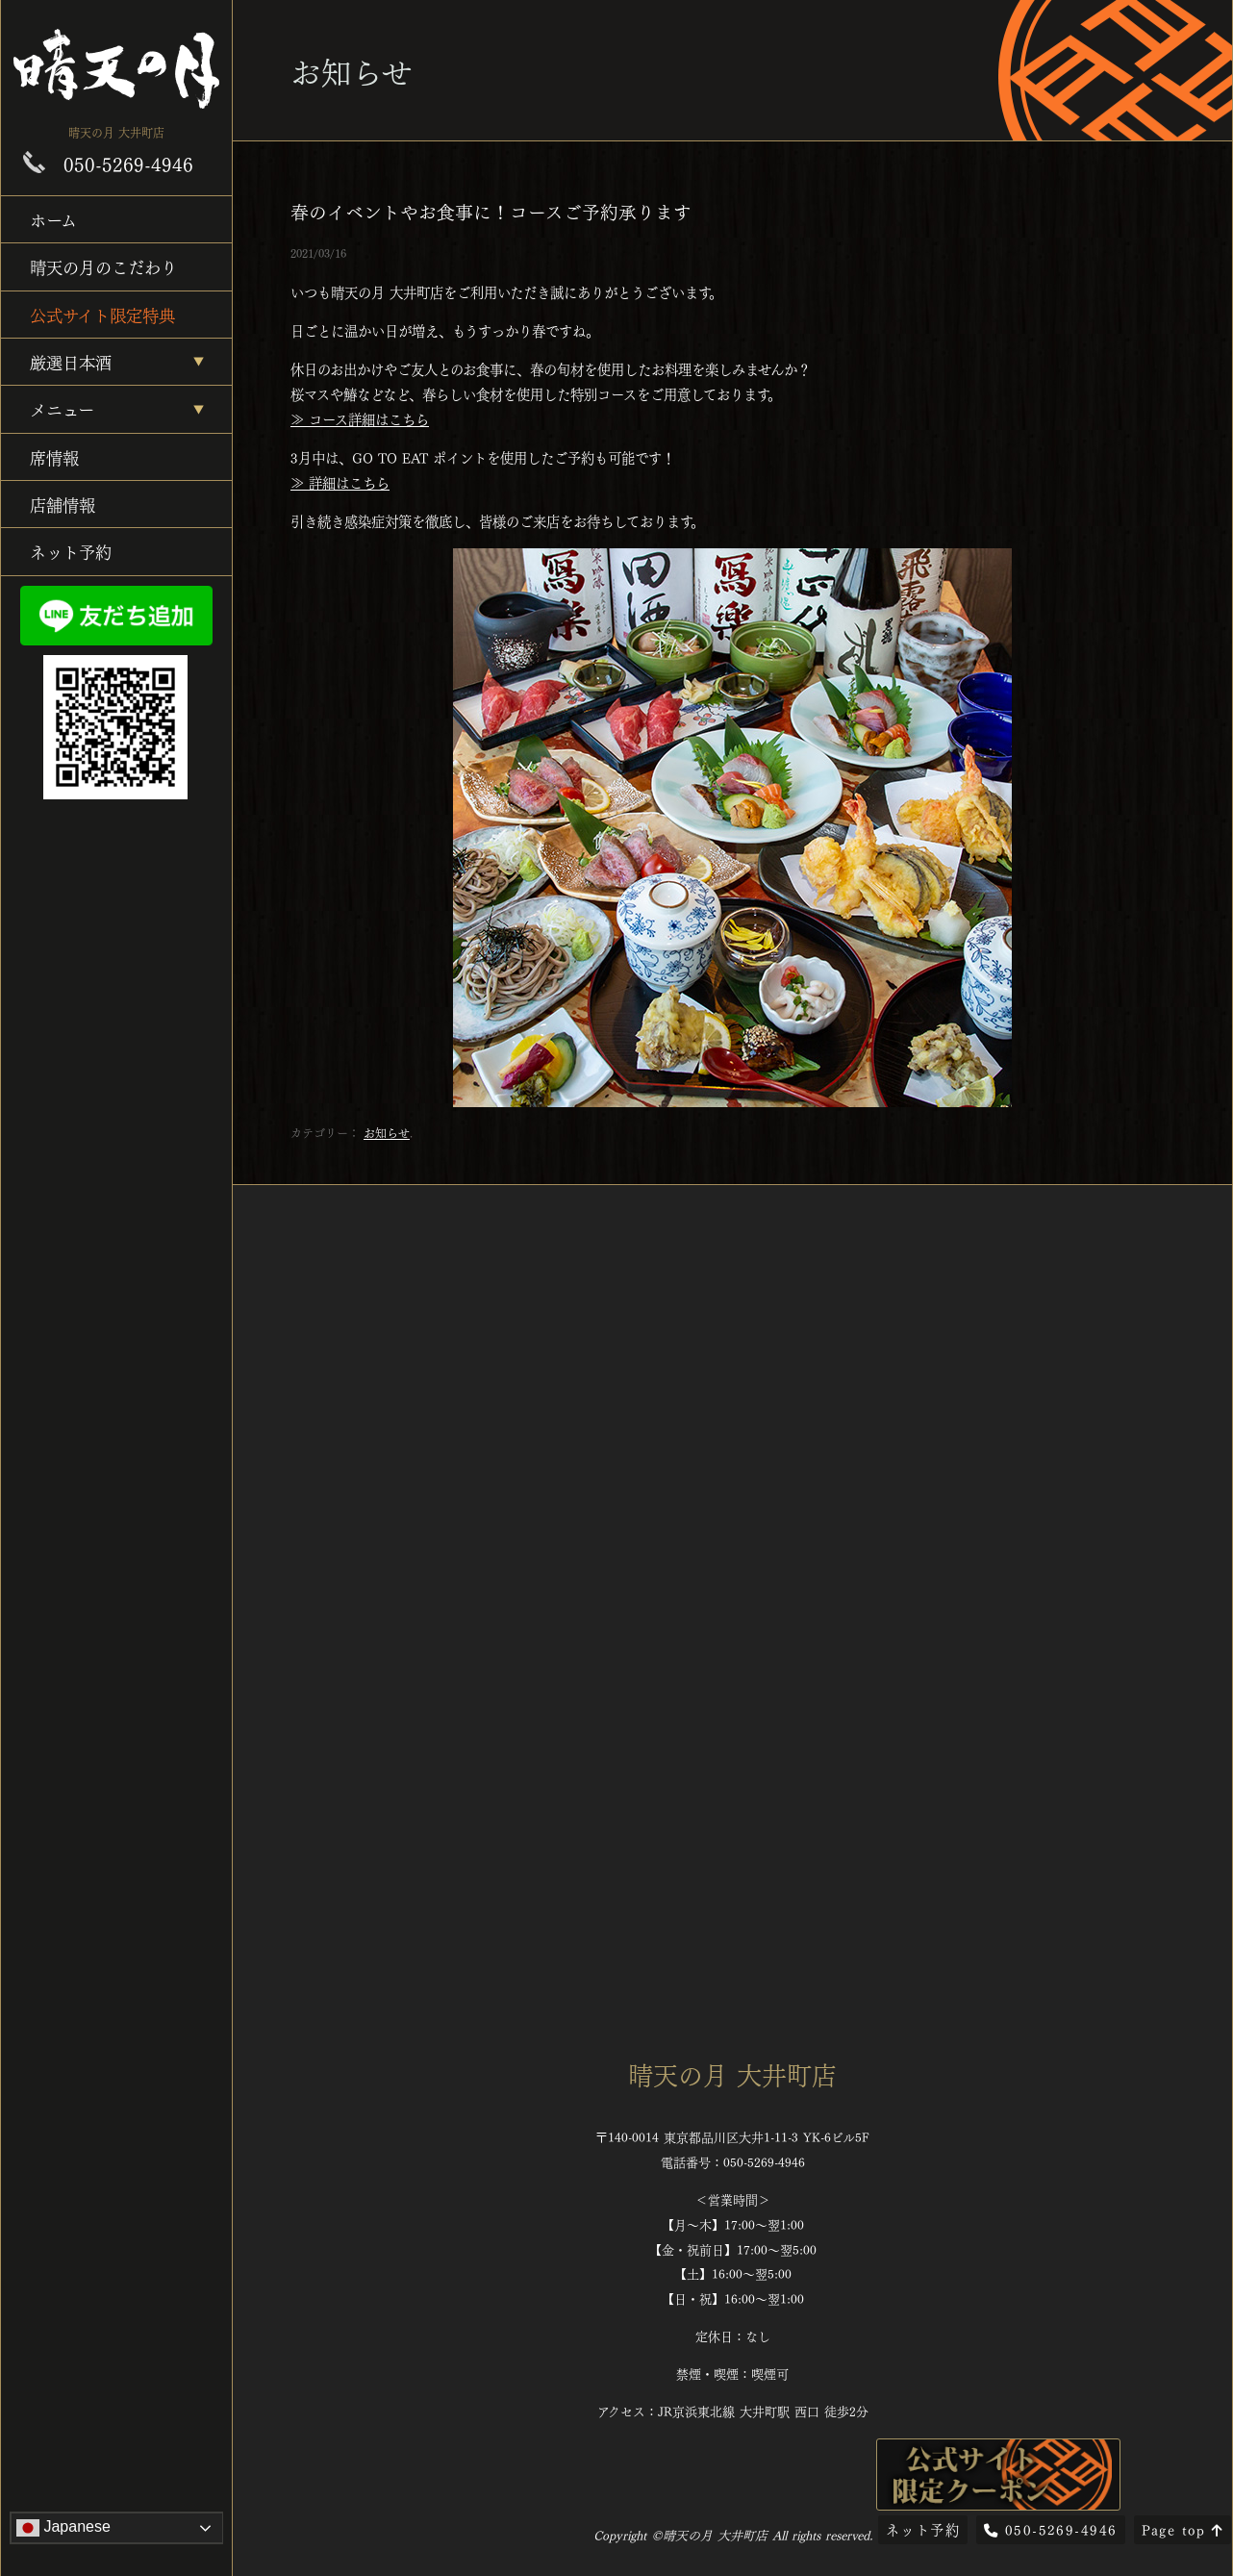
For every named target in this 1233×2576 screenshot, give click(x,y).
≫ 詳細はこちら (340, 481)
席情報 (54, 456)
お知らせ (387, 1132)
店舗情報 (62, 504)
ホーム (53, 219)
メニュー (62, 408)
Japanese (63, 2527)
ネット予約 (71, 551)
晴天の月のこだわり (103, 266)
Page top (1182, 2528)
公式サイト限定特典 (102, 314)
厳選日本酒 (71, 361)
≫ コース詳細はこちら (359, 418)
